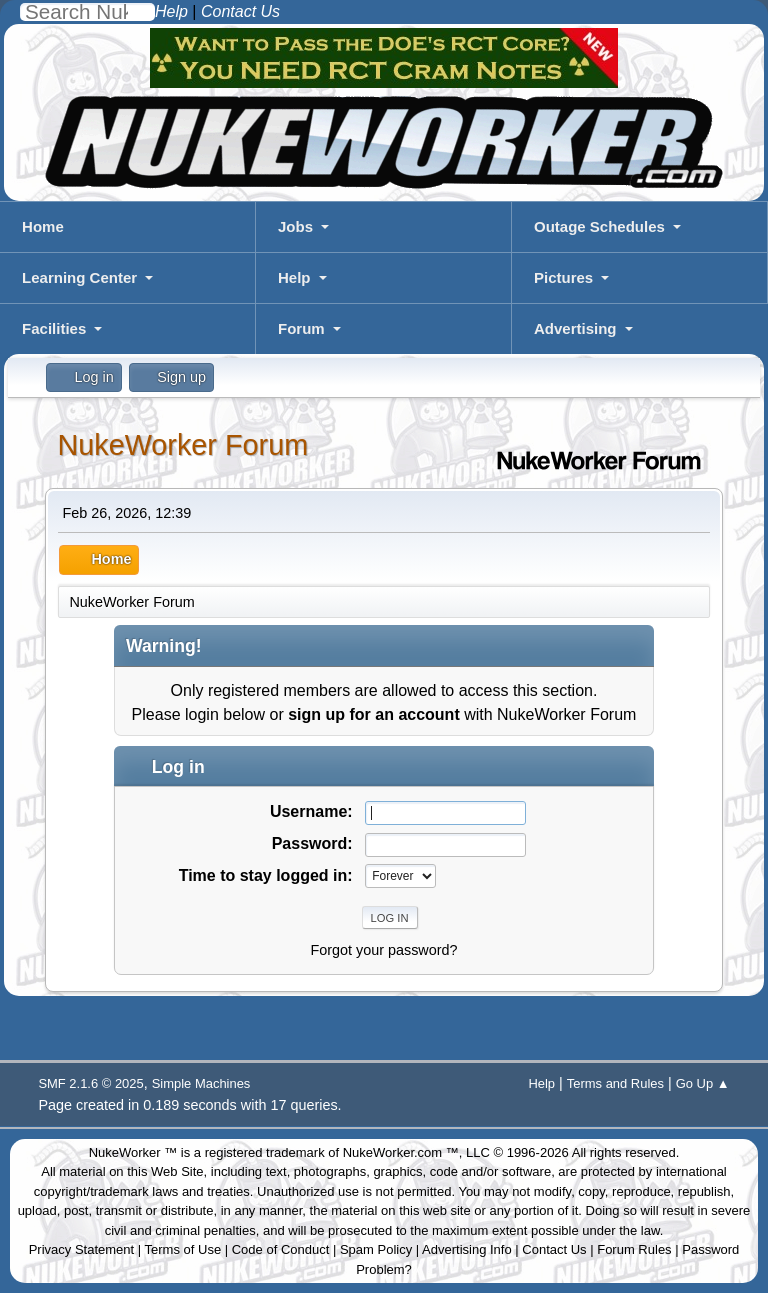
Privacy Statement (82, 1249)
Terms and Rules (615, 1083)
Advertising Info (467, 1249)
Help (294, 277)
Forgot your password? (383, 950)
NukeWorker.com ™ (401, 1152)
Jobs (295, 226)
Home (43, 226)
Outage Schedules (599, 226)
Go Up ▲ (703, 1083)
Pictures (563, 277)
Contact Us (554, 1249)
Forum (301, 328)
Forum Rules (634, 1249)
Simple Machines (201, 1083)
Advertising (575, 328)
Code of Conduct (281, 1249)
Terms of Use (183, 1249)
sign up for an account (374, 714)
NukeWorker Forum (182, 445)
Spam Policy (376, 1249)
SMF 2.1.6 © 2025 (90, 1083)
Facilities (54, 328)
